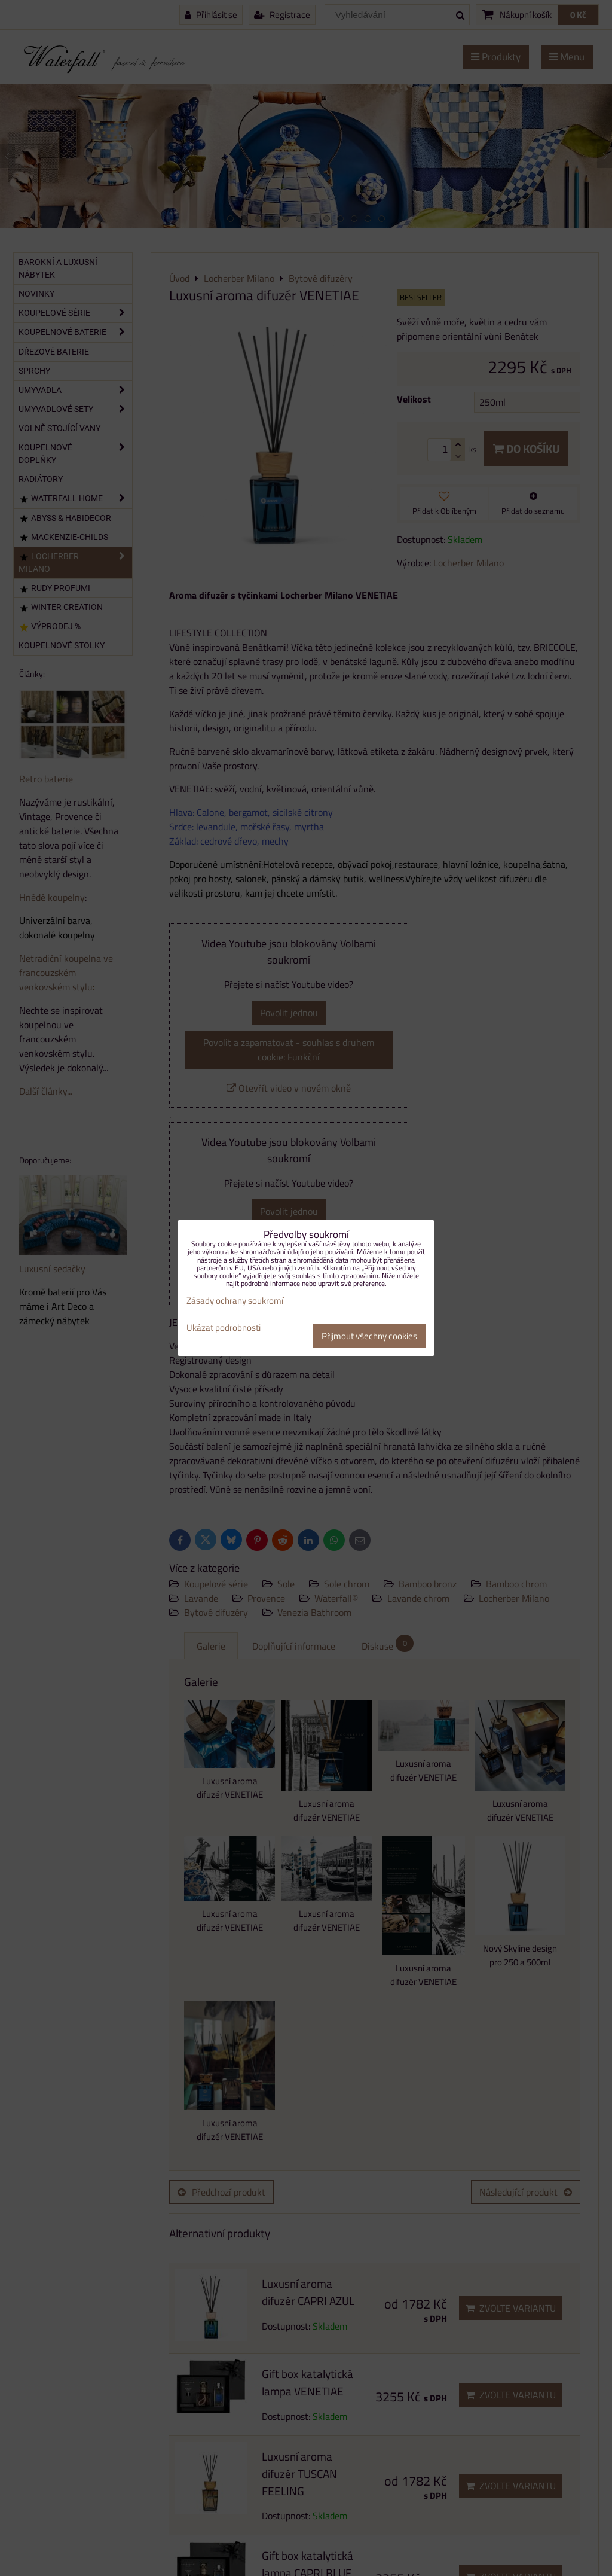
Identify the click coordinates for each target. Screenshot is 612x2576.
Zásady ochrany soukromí (234, 1300)
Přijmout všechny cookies (369, 1336)
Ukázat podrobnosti (223, 1328)
